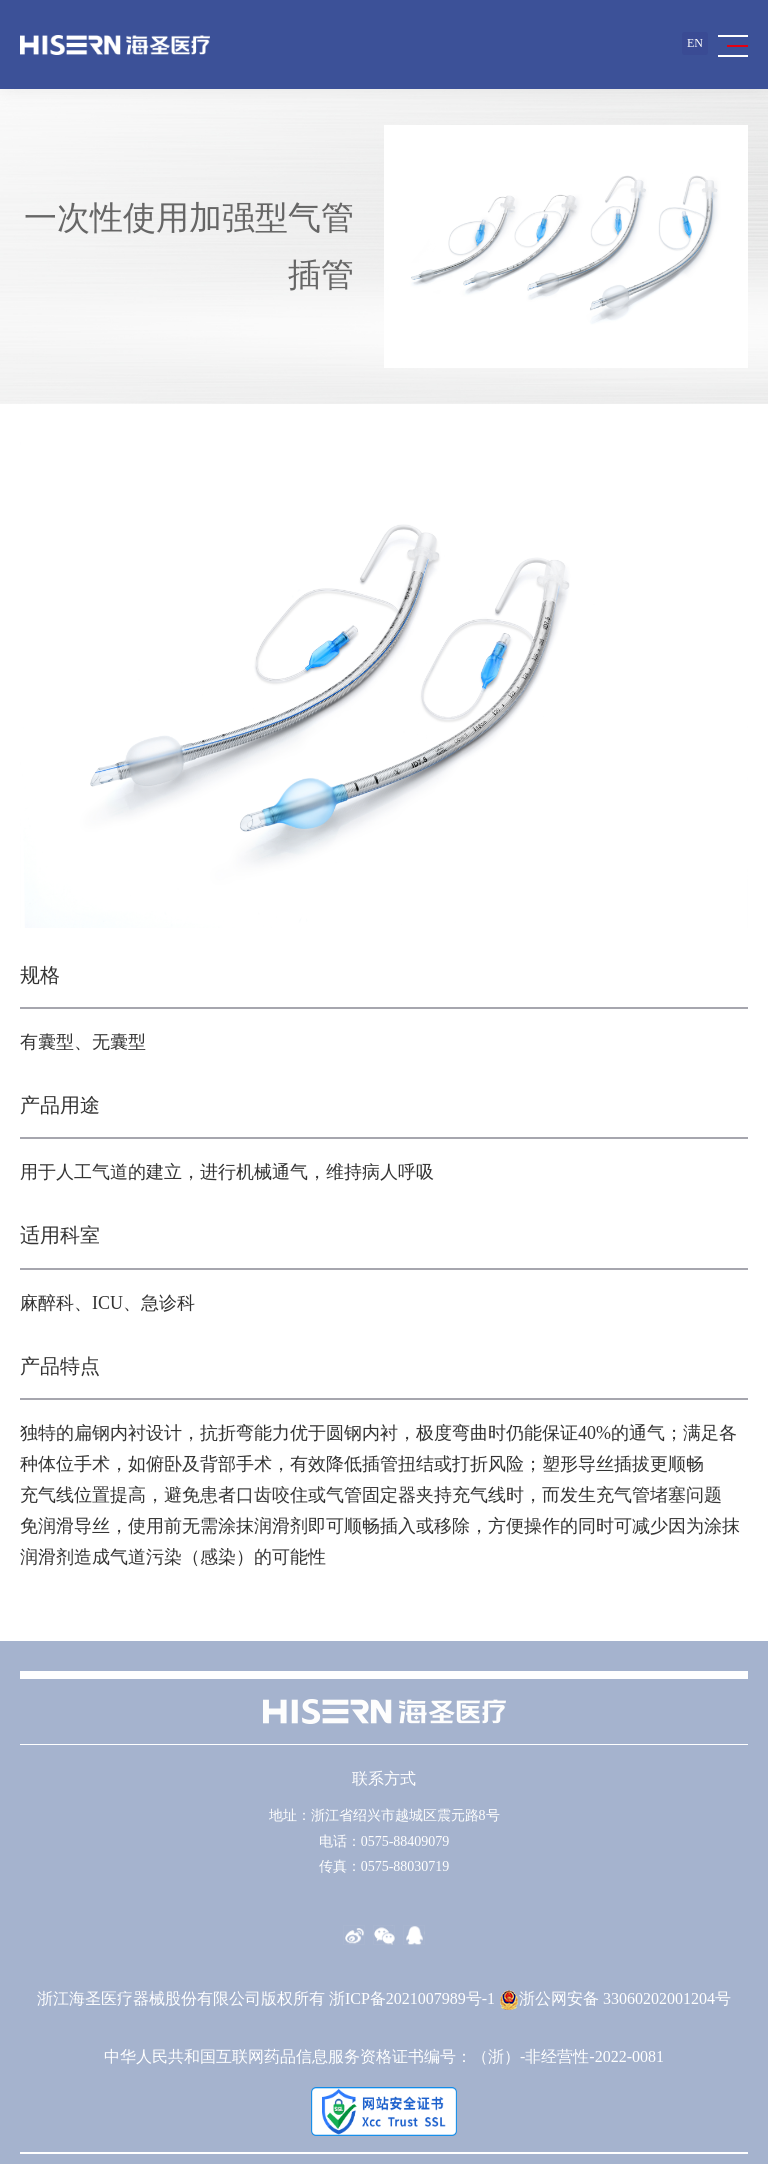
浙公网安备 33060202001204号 (615, 1998)
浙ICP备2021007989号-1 (412, 1998)
